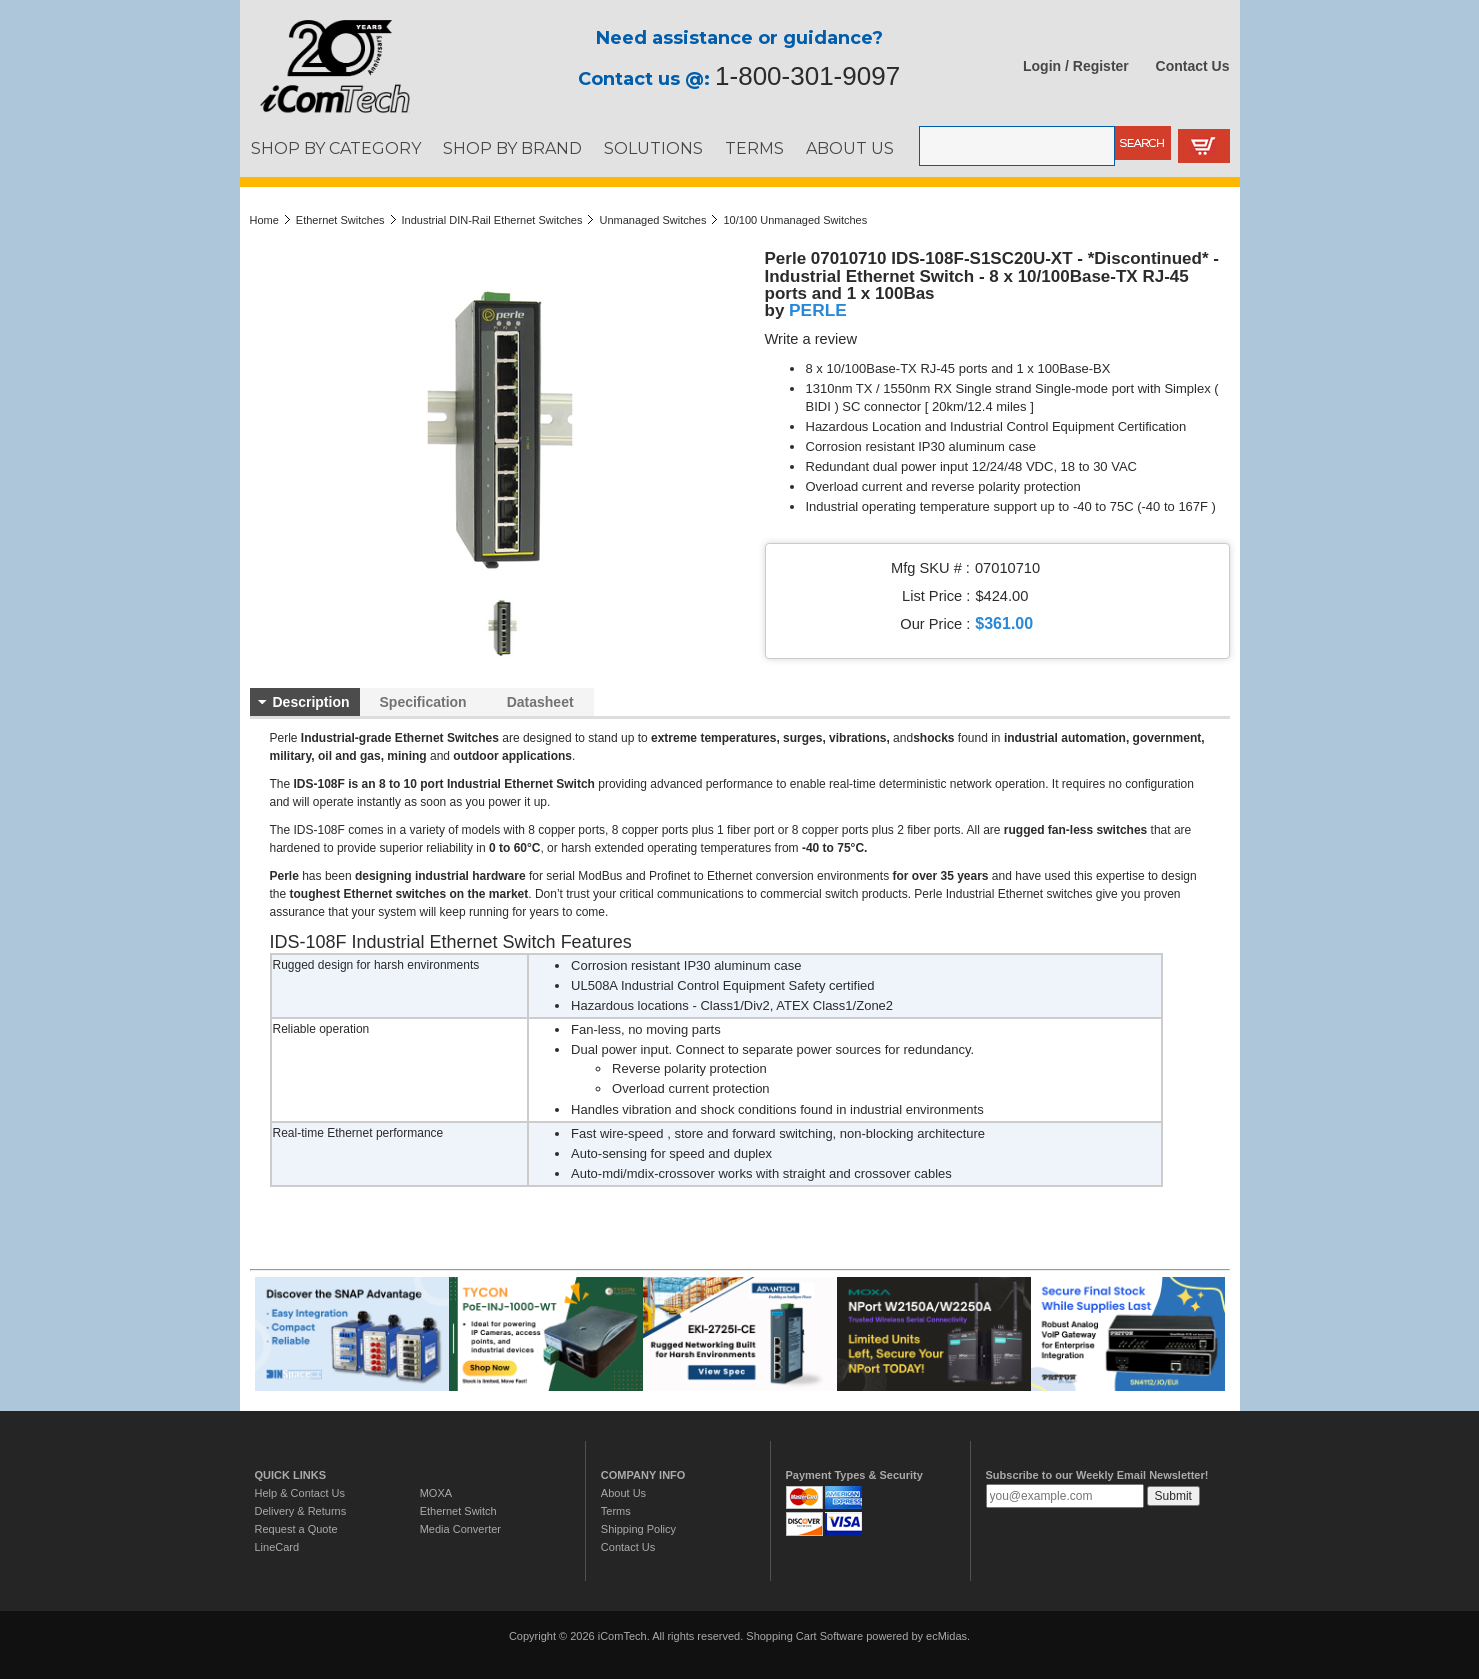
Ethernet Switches (340, 220)
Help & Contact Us (300, 1493)
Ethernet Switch (458, 1511)
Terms (616, 1511)
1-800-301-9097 (807, 76)
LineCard (277, 1547)
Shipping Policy (638, 1529)
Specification (423, 702)
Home (264, 220)
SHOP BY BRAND (512, 148)
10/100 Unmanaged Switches (795, 220)
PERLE (818, 310)
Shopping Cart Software (804, 1636)
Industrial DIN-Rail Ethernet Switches (492, 220)
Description (311, 702)
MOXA (436, 1493)
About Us (623, 1493)
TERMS (754, 148)
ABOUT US (850, 148)
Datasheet (540, 702)
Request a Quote (296, 1529)
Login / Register (1076, 66)
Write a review (811, 339)
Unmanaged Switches (652, 220)
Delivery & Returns (301, 1511)
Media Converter (460, 1529)
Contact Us (1193, 66)
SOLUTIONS (653, 148)
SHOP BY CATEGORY (336, 148)
